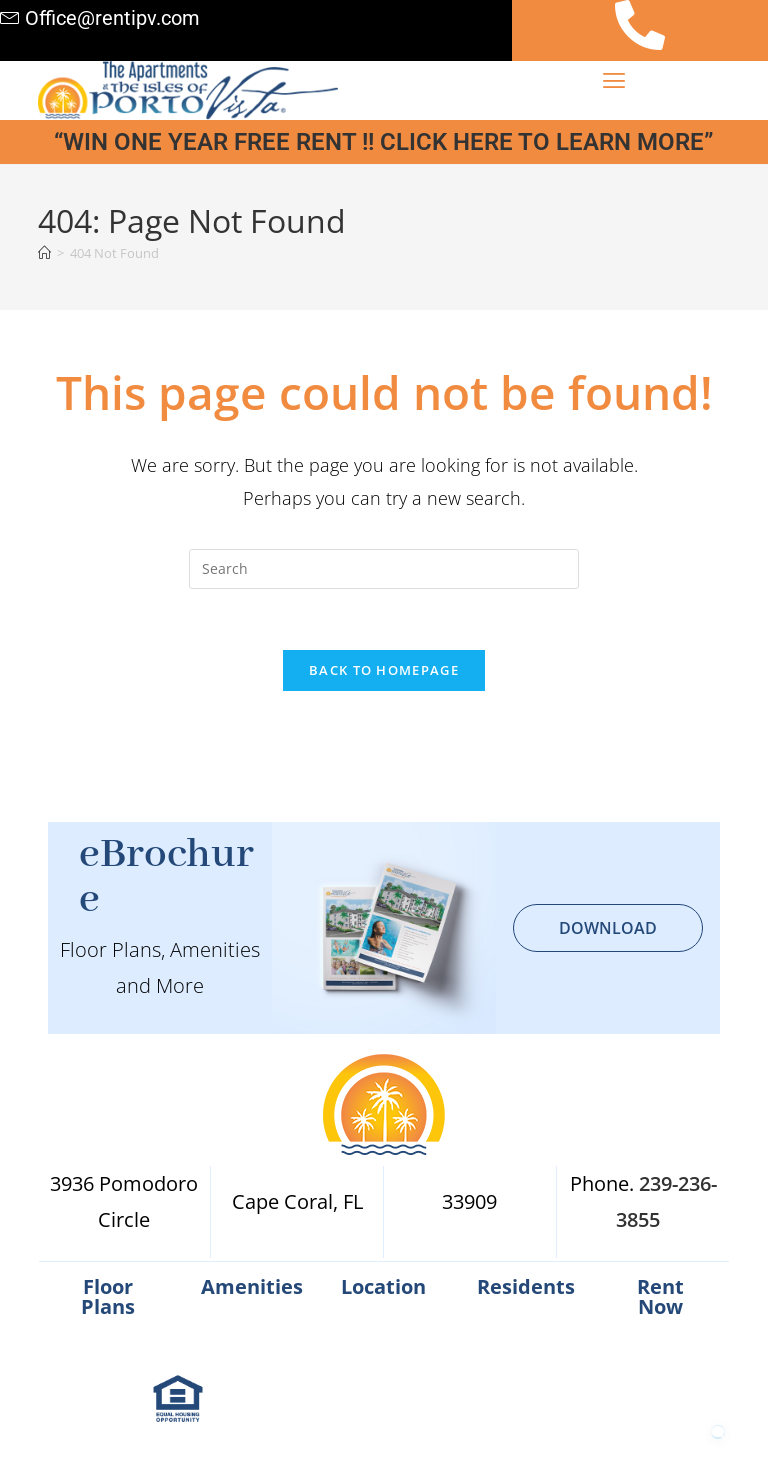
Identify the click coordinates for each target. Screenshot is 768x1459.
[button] (614, 80)
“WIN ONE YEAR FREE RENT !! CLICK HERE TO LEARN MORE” (384, 142)
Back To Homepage (384, 670)
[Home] (44, 253)
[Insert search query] (384, 569)
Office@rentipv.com (112, 18)
